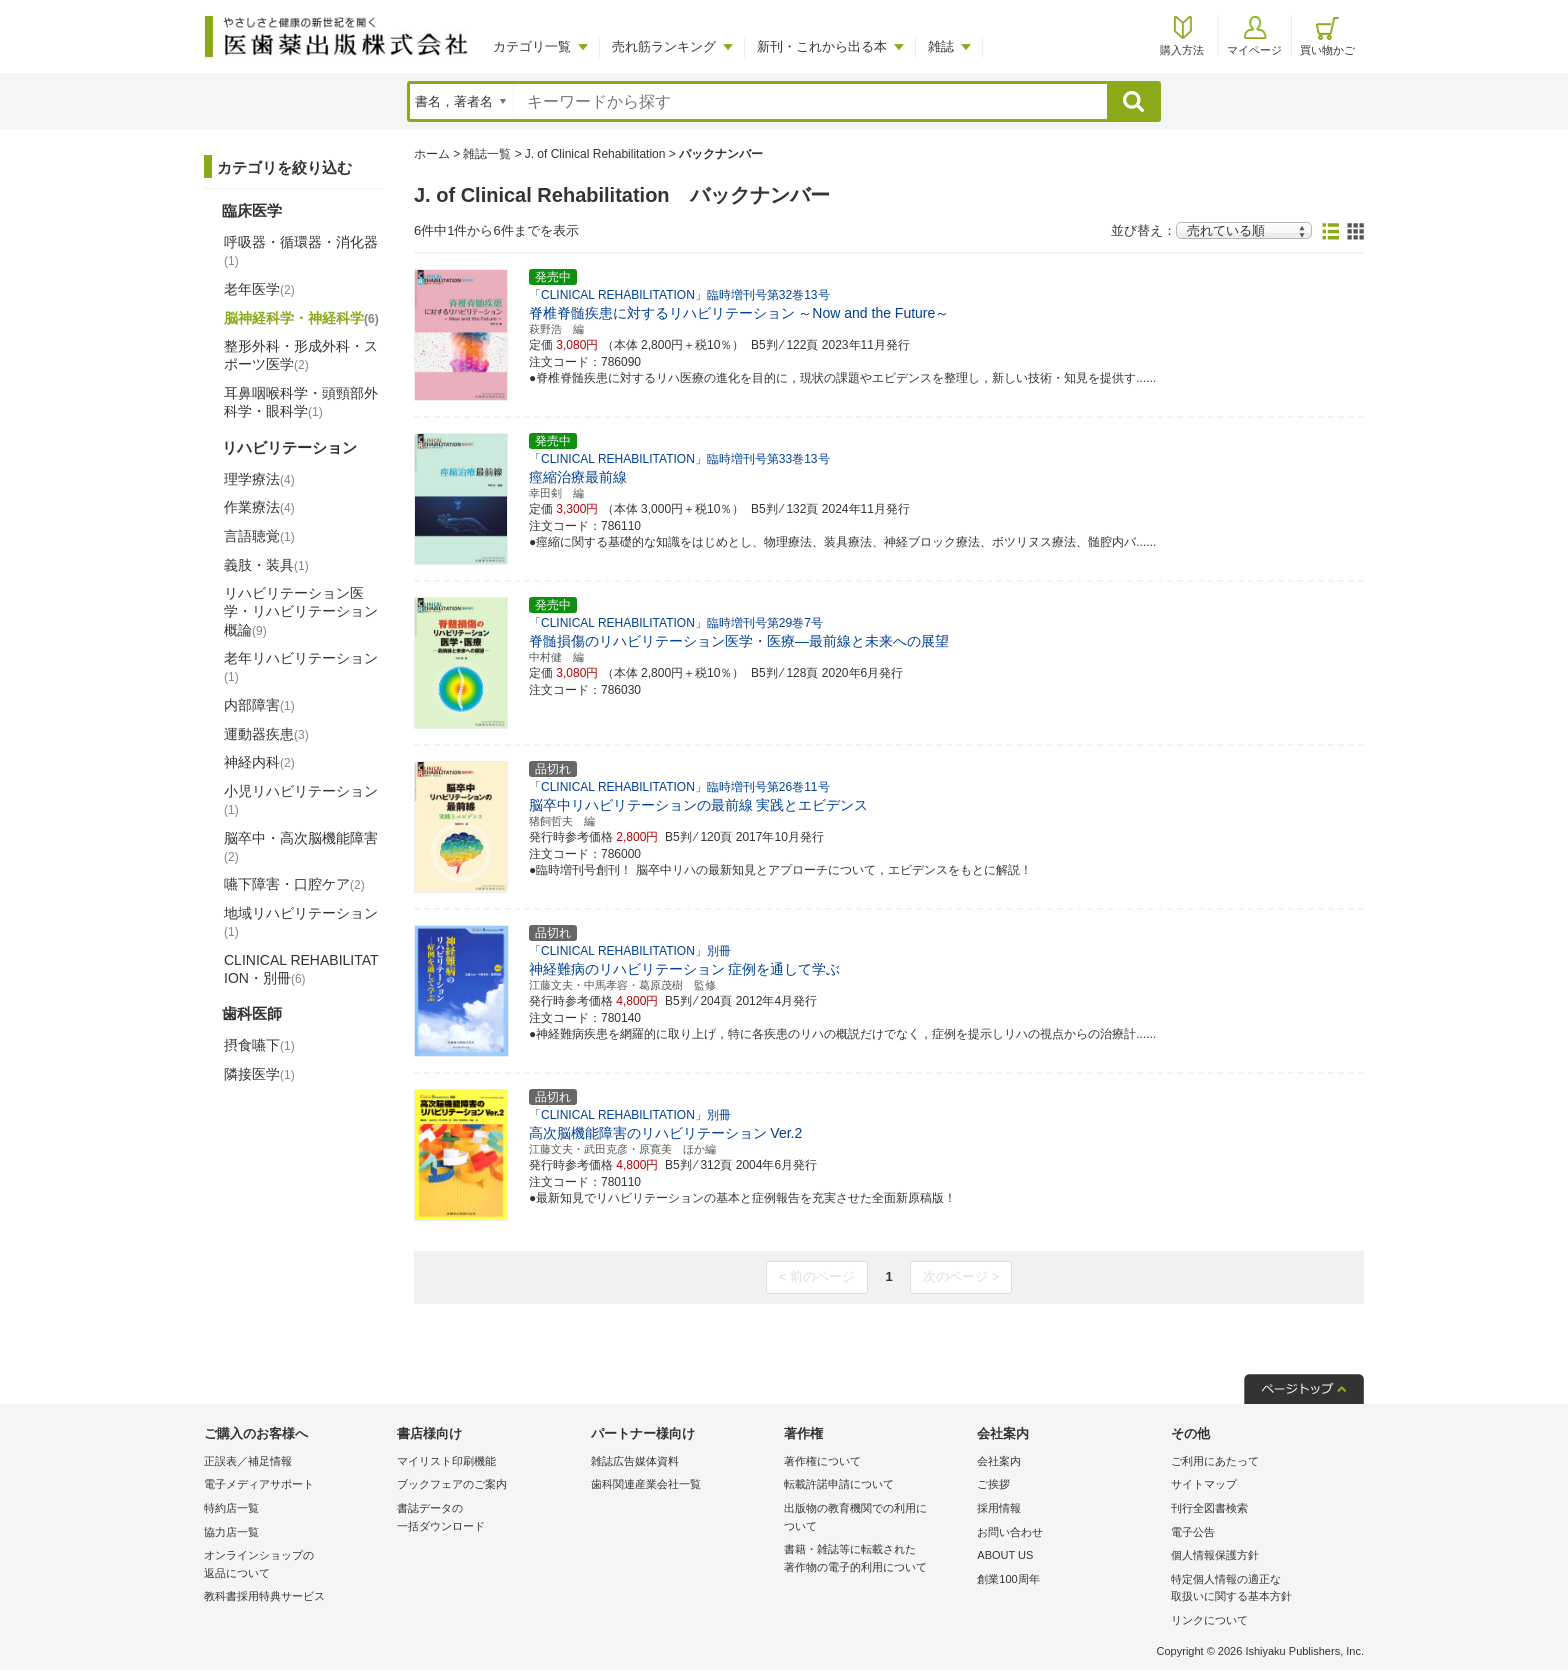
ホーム (432, 154)
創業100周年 (1008, 1579)
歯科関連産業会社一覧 (646, 1484)
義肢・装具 (266, 565)
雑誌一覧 (487, 154)
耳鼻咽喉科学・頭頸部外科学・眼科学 (301, 402)
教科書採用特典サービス (264, 1596)
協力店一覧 (231, 1532)
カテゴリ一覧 (532, 46)
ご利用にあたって (1215, 1461)
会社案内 (999, 1461)
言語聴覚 (259, 536)
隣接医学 (259, 1074)
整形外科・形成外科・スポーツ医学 (301, 355)
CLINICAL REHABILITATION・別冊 (301, 969)
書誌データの (488, 1518)
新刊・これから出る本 (822, 46)
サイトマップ (1204, 1484)
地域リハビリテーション (301, 922)
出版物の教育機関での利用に (875, 1518)
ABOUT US (1005, 1555)
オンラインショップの (295, 1565)
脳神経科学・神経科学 (301, 318)
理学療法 (259, 479)
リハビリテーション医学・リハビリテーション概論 (301, 611)
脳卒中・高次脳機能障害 (301, 847)
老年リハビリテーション (301, 667)
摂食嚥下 (259, 1045)
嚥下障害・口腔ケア (294, 884)
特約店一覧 (231, 1508)
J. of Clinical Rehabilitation (595, 154)
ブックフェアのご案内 (452, 1484)
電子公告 (1193, 1532)
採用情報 (999, 1508)
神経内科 (259, 762)
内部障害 (259, 705)
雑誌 (941, 46)
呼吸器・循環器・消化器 (301, 251)
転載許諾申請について (839, 1484)
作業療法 (259, 507)
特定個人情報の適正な (1262, 1589)
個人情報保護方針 (1215, 1555)
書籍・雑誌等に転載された (875, 1559)
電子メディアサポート (259, 1484)
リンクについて (1209, 1620)
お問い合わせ (1010, 1532)
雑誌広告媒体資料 (635, 1461)
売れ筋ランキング (664, 46)
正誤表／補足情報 (248, 1461)
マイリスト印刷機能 (446, 1461)
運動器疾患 (266, 734)
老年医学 (259, 289)
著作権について (822, 1461)
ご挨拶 (993, 1484)
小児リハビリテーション (301, 800)
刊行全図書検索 (1209, 1508)
